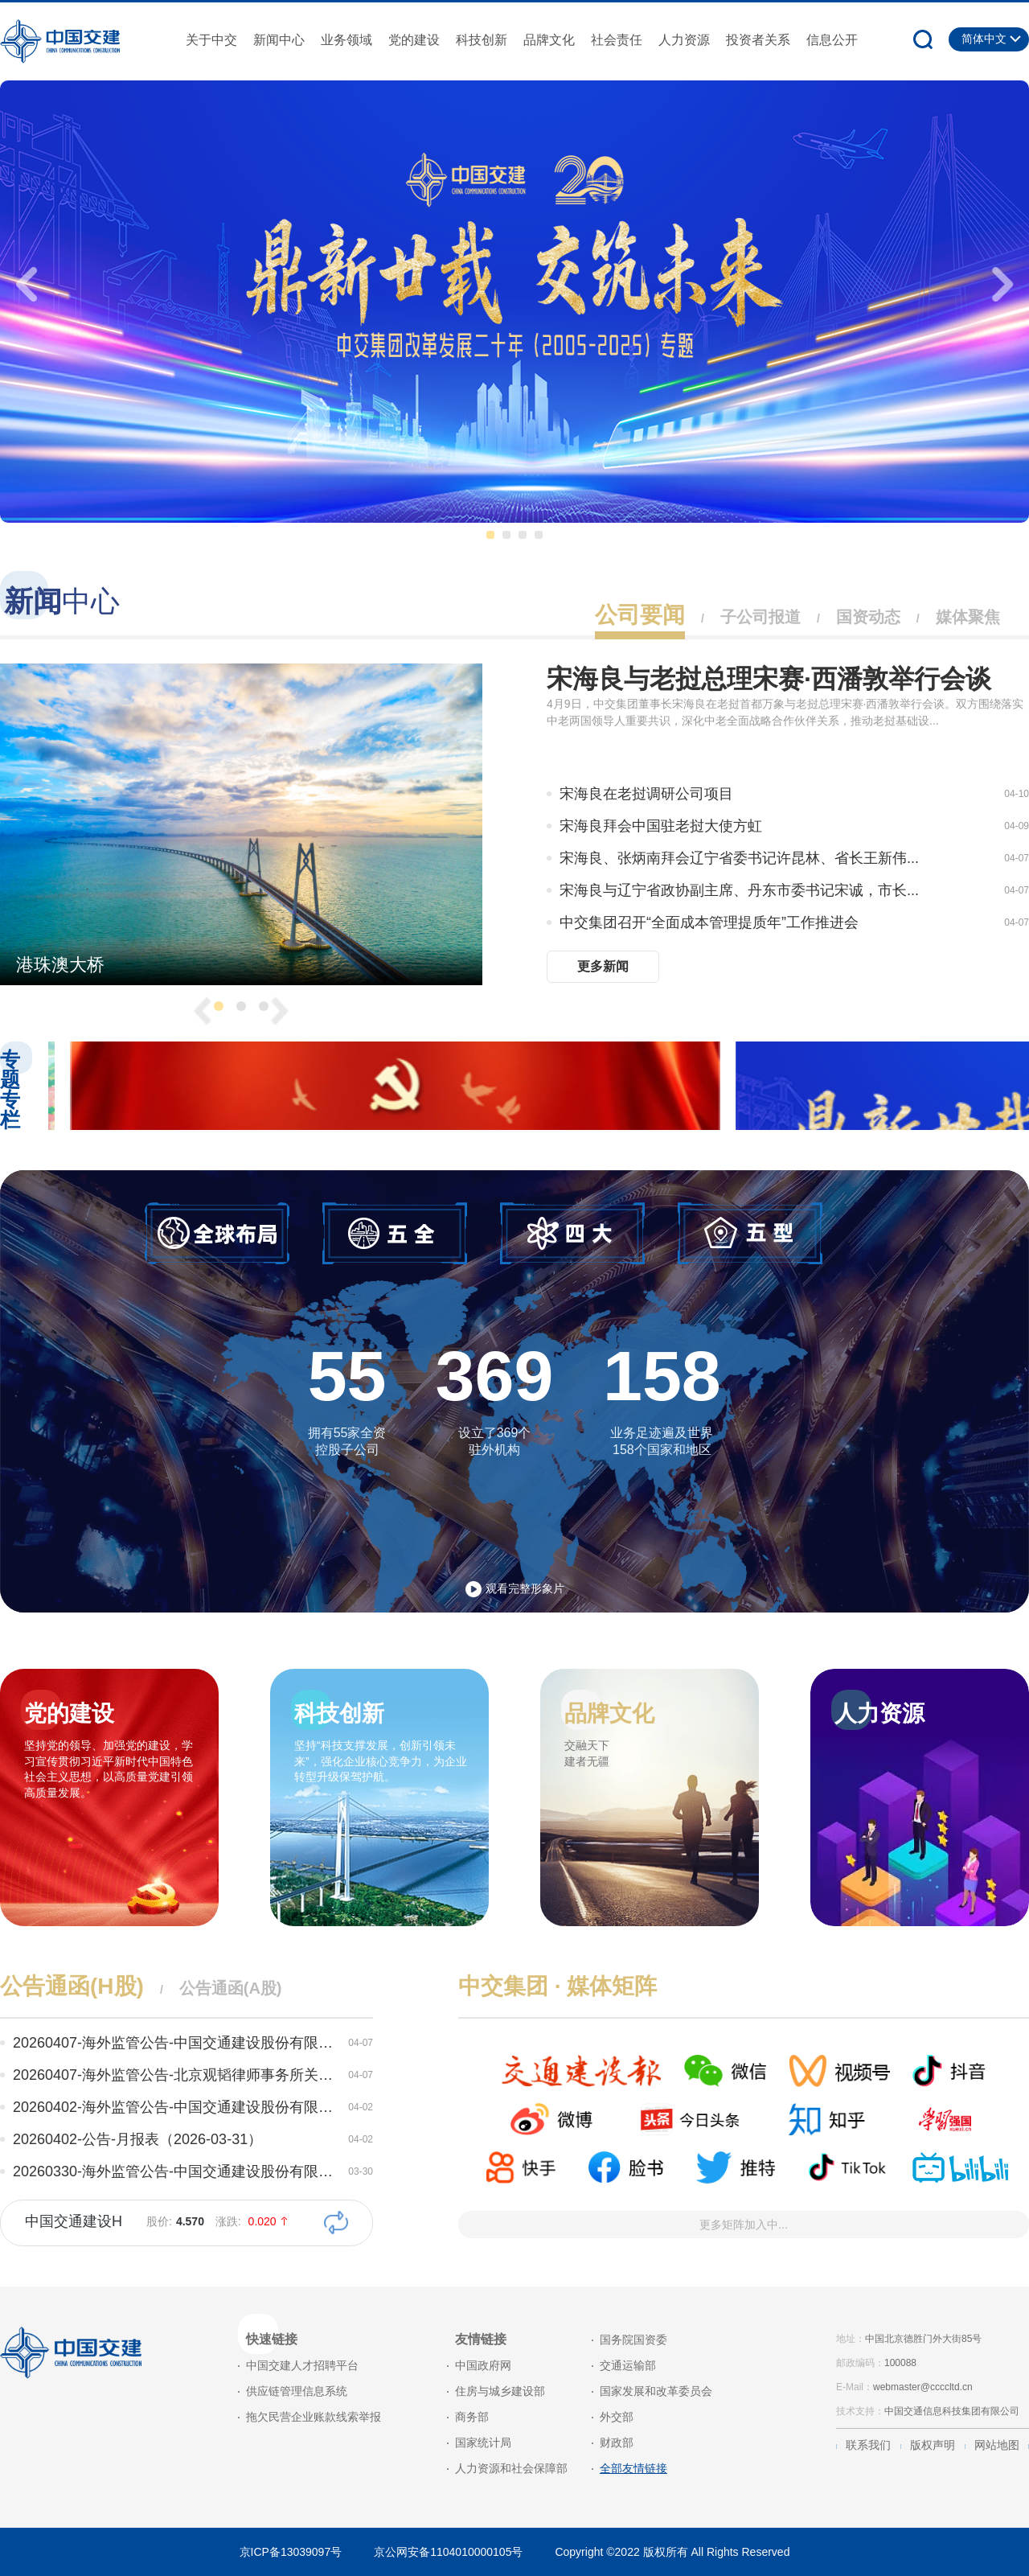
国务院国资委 (633, 2339)
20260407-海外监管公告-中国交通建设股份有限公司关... (177, 2043)
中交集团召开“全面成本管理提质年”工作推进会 (709, 922)
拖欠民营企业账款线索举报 (313, 2416)
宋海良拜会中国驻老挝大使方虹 (661, 826)
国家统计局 (483, 2442)
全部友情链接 (633, 2468)
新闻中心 (279, 40)
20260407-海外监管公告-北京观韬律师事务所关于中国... (177, 2075)
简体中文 (983, 38)
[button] (490, 535)
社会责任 (616, 40)
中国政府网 (483, 2365)
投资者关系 (758, 40)
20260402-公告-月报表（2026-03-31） (137, 2139)
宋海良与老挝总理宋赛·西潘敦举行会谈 (769, 678)
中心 (62, 601)
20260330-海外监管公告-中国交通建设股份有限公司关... (177, 2171)
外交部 (616, 2416)
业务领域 (346, 40)
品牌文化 (549, 40)
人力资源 (684, 40)
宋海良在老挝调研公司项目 (646, 794)
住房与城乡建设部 (500, 2391)
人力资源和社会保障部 (511, 2468)
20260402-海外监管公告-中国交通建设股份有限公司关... (177, 2107)
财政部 (616, 2442)
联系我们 (868, 2444)
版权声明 (932, 2444)
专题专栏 (10, 1090)
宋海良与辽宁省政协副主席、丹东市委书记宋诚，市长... (739, 890)
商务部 (472, 2416)
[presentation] (24, 280)
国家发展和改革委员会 (656, 2391)
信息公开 (832, 40)
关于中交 (211, 40)
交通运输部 (628, 2365)
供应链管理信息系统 (296, 2391)
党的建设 (414, 40)
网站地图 (996, 2444)
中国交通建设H (73, 2221)
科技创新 (481, 40)
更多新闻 (603, 966)
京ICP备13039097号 (291, 2551)
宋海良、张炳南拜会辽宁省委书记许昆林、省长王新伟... (739, 858)
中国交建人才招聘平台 (302, 2365)
